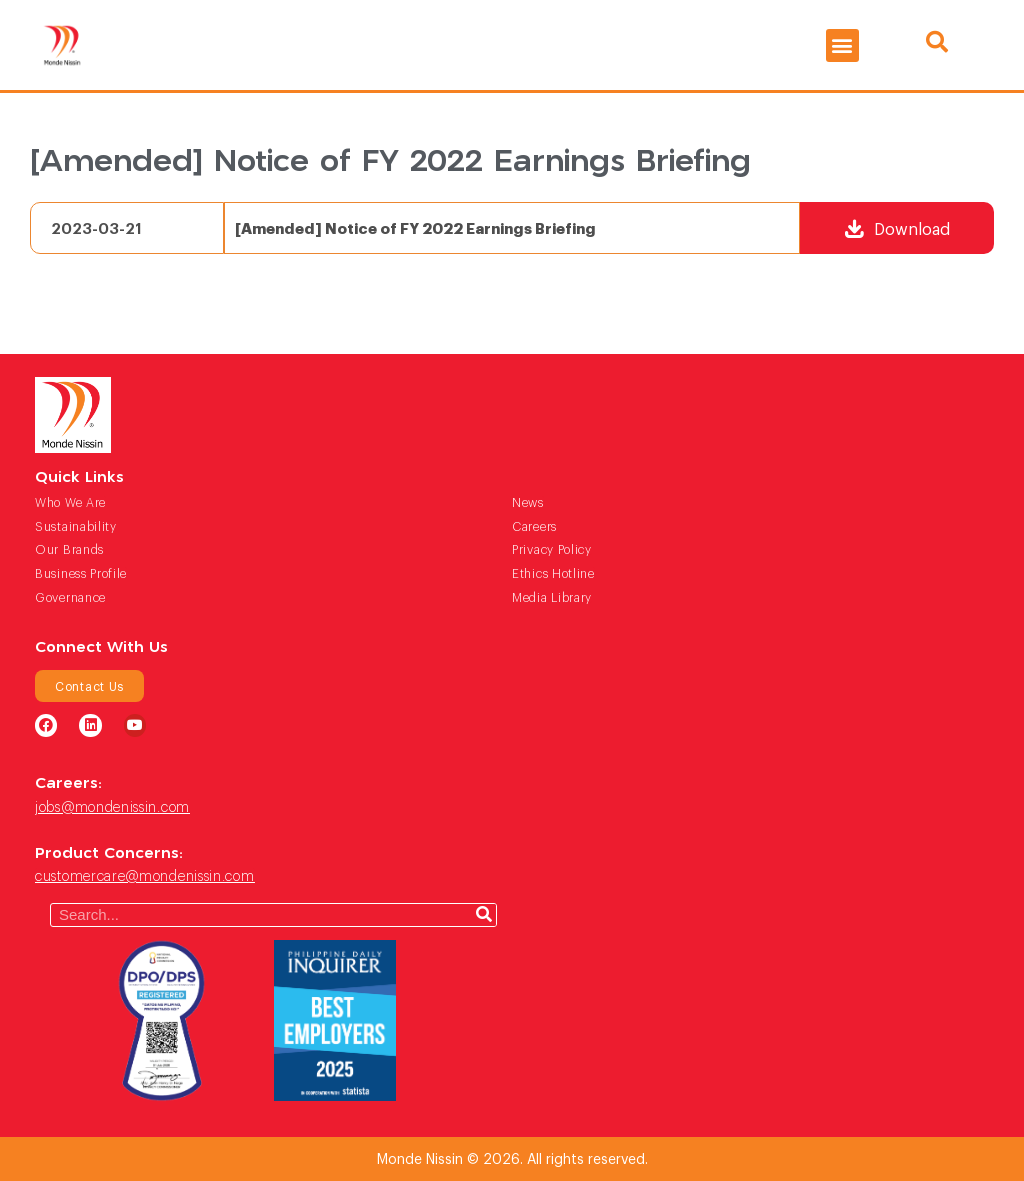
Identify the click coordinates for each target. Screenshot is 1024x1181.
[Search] (484, 915)
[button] (842, 45)
